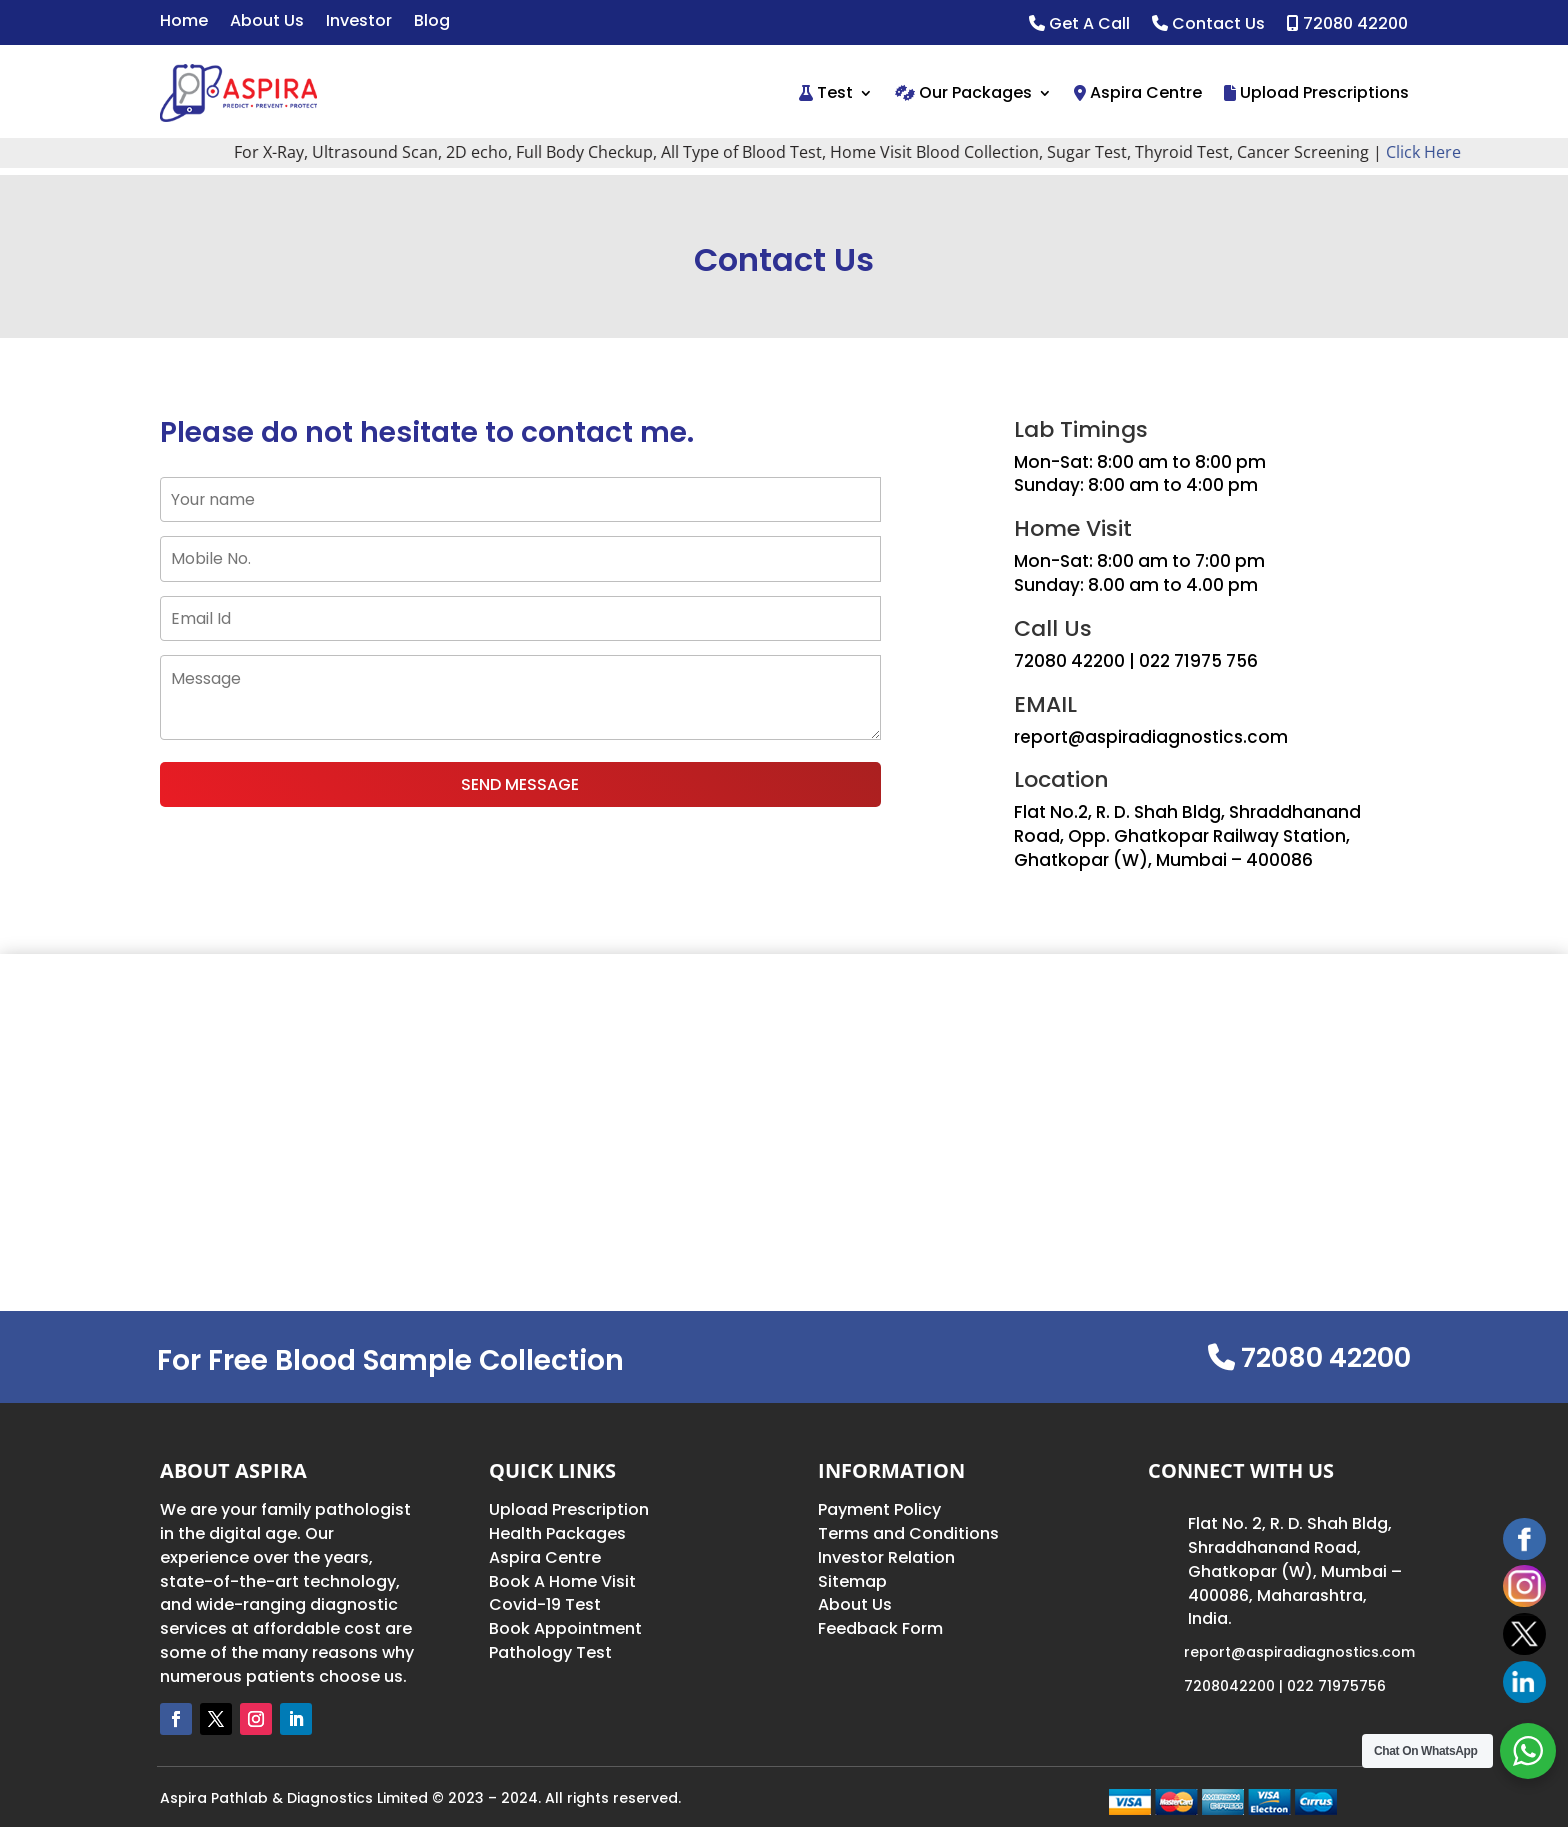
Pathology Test (550, 1652)
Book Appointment (565, 1628)
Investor (359, 23)
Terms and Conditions (908, 1533)
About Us (267, 23)
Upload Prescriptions (1316, 92)
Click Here (1440, 152)
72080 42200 (1347, 25)
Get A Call (1079, 25)
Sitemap (852, 1581)
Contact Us (1208, 25)
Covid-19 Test (545, 1604)
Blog (432, 23)
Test (826, 92)
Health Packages (557, 1533)
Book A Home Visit (562, 1581)
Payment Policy (879, 1509)
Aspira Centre (1138, 92)
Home (184, 23)
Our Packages (963, 92)
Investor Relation (886, 1557)
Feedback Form (880, 1628)
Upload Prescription (569, 1509)
